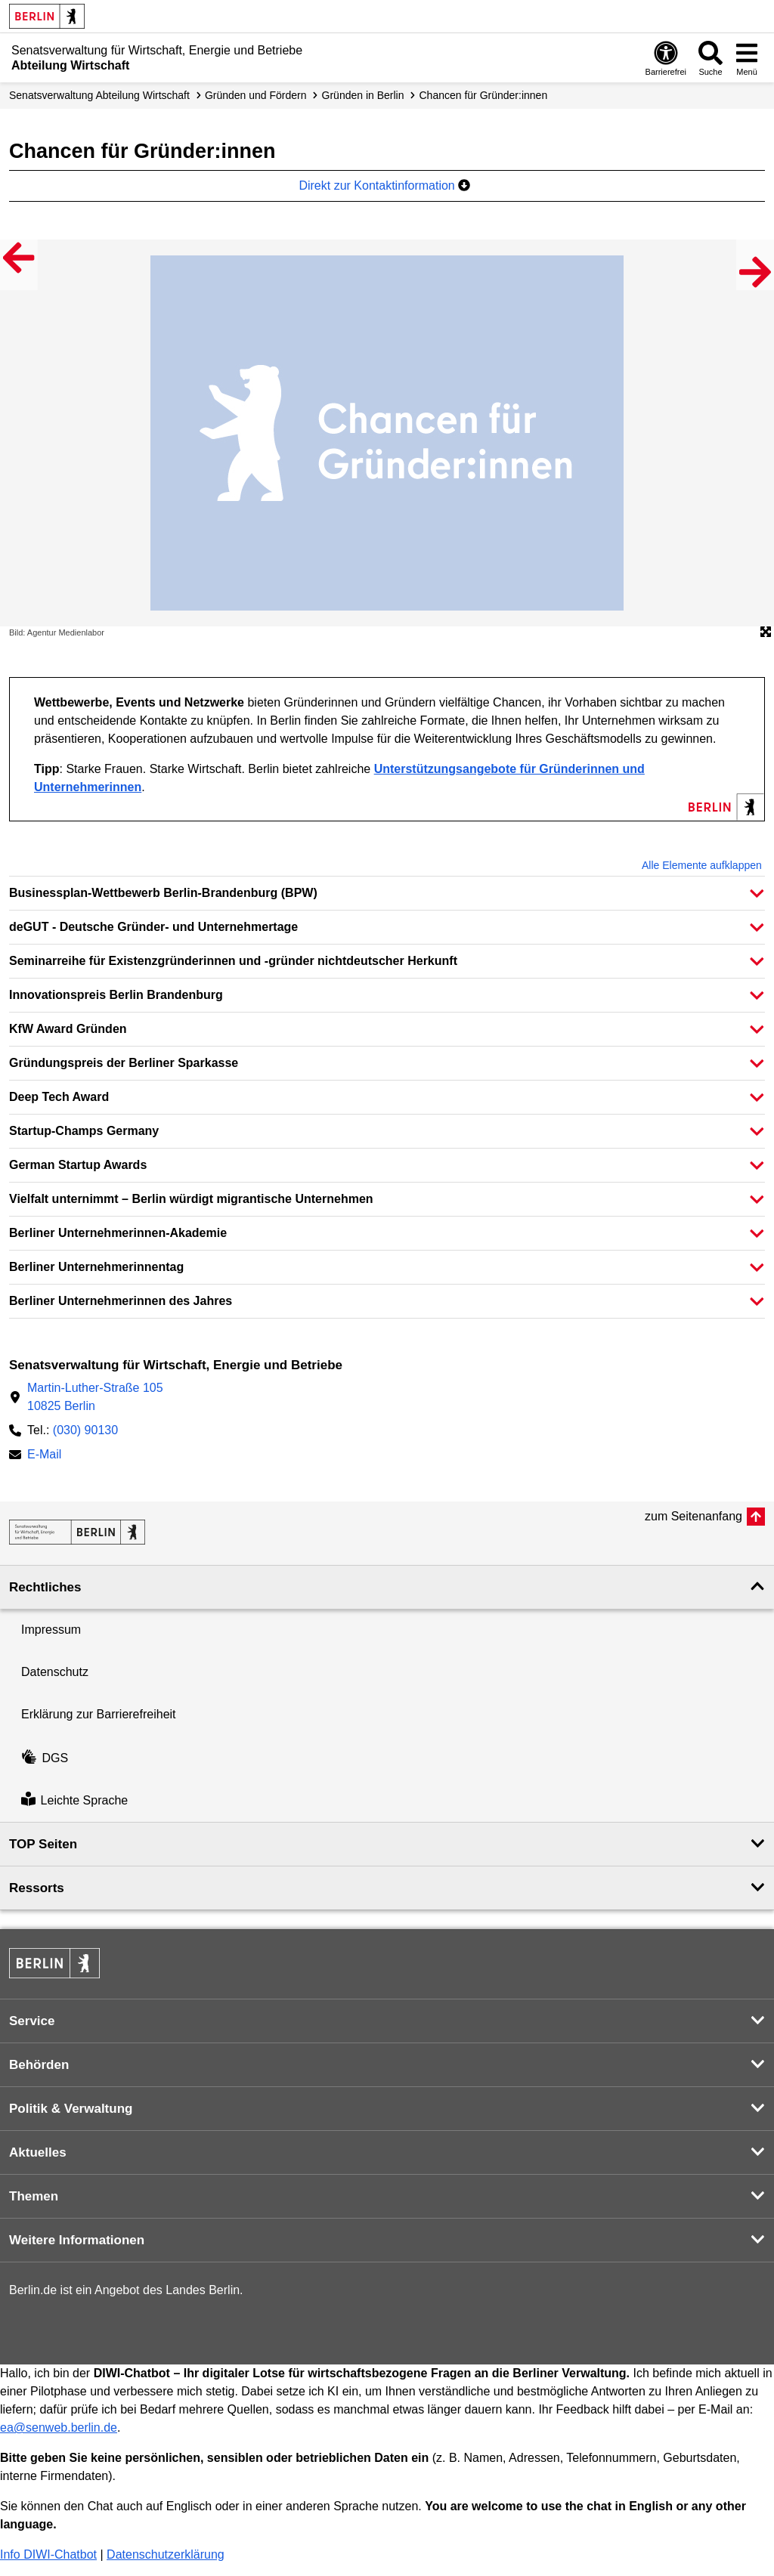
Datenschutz (54, 1671)
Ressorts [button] (36, 1888)
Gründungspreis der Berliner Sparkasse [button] (123, 1062)
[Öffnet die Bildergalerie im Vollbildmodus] (765, 632)
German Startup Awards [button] (78, 1164)
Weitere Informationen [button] (76, 2240)
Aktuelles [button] (38, 2152)
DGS (44, 1758)
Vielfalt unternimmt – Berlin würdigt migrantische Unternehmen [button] (191, 1198)
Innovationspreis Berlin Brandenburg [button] (116, 994)
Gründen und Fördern (256, 95)
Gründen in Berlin (363, 95)
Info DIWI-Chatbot (48, 2554)
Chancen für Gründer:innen (484, 95)
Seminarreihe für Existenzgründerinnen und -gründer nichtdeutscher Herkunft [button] (233, 960)
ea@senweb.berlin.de (58, 2427)
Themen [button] (33, 2196)
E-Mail (44, 1456)
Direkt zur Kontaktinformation (384, 185)
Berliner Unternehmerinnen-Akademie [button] (118, 1232)
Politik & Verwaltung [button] (70, 2108)
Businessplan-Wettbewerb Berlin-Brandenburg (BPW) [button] (163, 892)
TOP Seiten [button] (43, 1844)
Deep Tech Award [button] (59, 1096)
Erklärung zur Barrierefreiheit (98, 1714)
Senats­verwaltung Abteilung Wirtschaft (99, 95)
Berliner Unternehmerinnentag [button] (96, 1266)
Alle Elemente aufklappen (702, 865)
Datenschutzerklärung (165, 2554)
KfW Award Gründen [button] (68, 1028)
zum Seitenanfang (693, 1516)
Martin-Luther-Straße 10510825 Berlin (95, 1396)
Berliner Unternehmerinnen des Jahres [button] (120, 1300)
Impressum (51, 1629)
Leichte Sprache (74, 1800)
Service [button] (32, 2021)
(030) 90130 (85, 1430)
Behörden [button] (39, 2065)
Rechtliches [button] (45, 1587)
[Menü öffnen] (747, 58)
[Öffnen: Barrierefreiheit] (665, 58)
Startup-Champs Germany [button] (84, 1130)
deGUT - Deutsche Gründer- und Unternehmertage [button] (153, 926)
